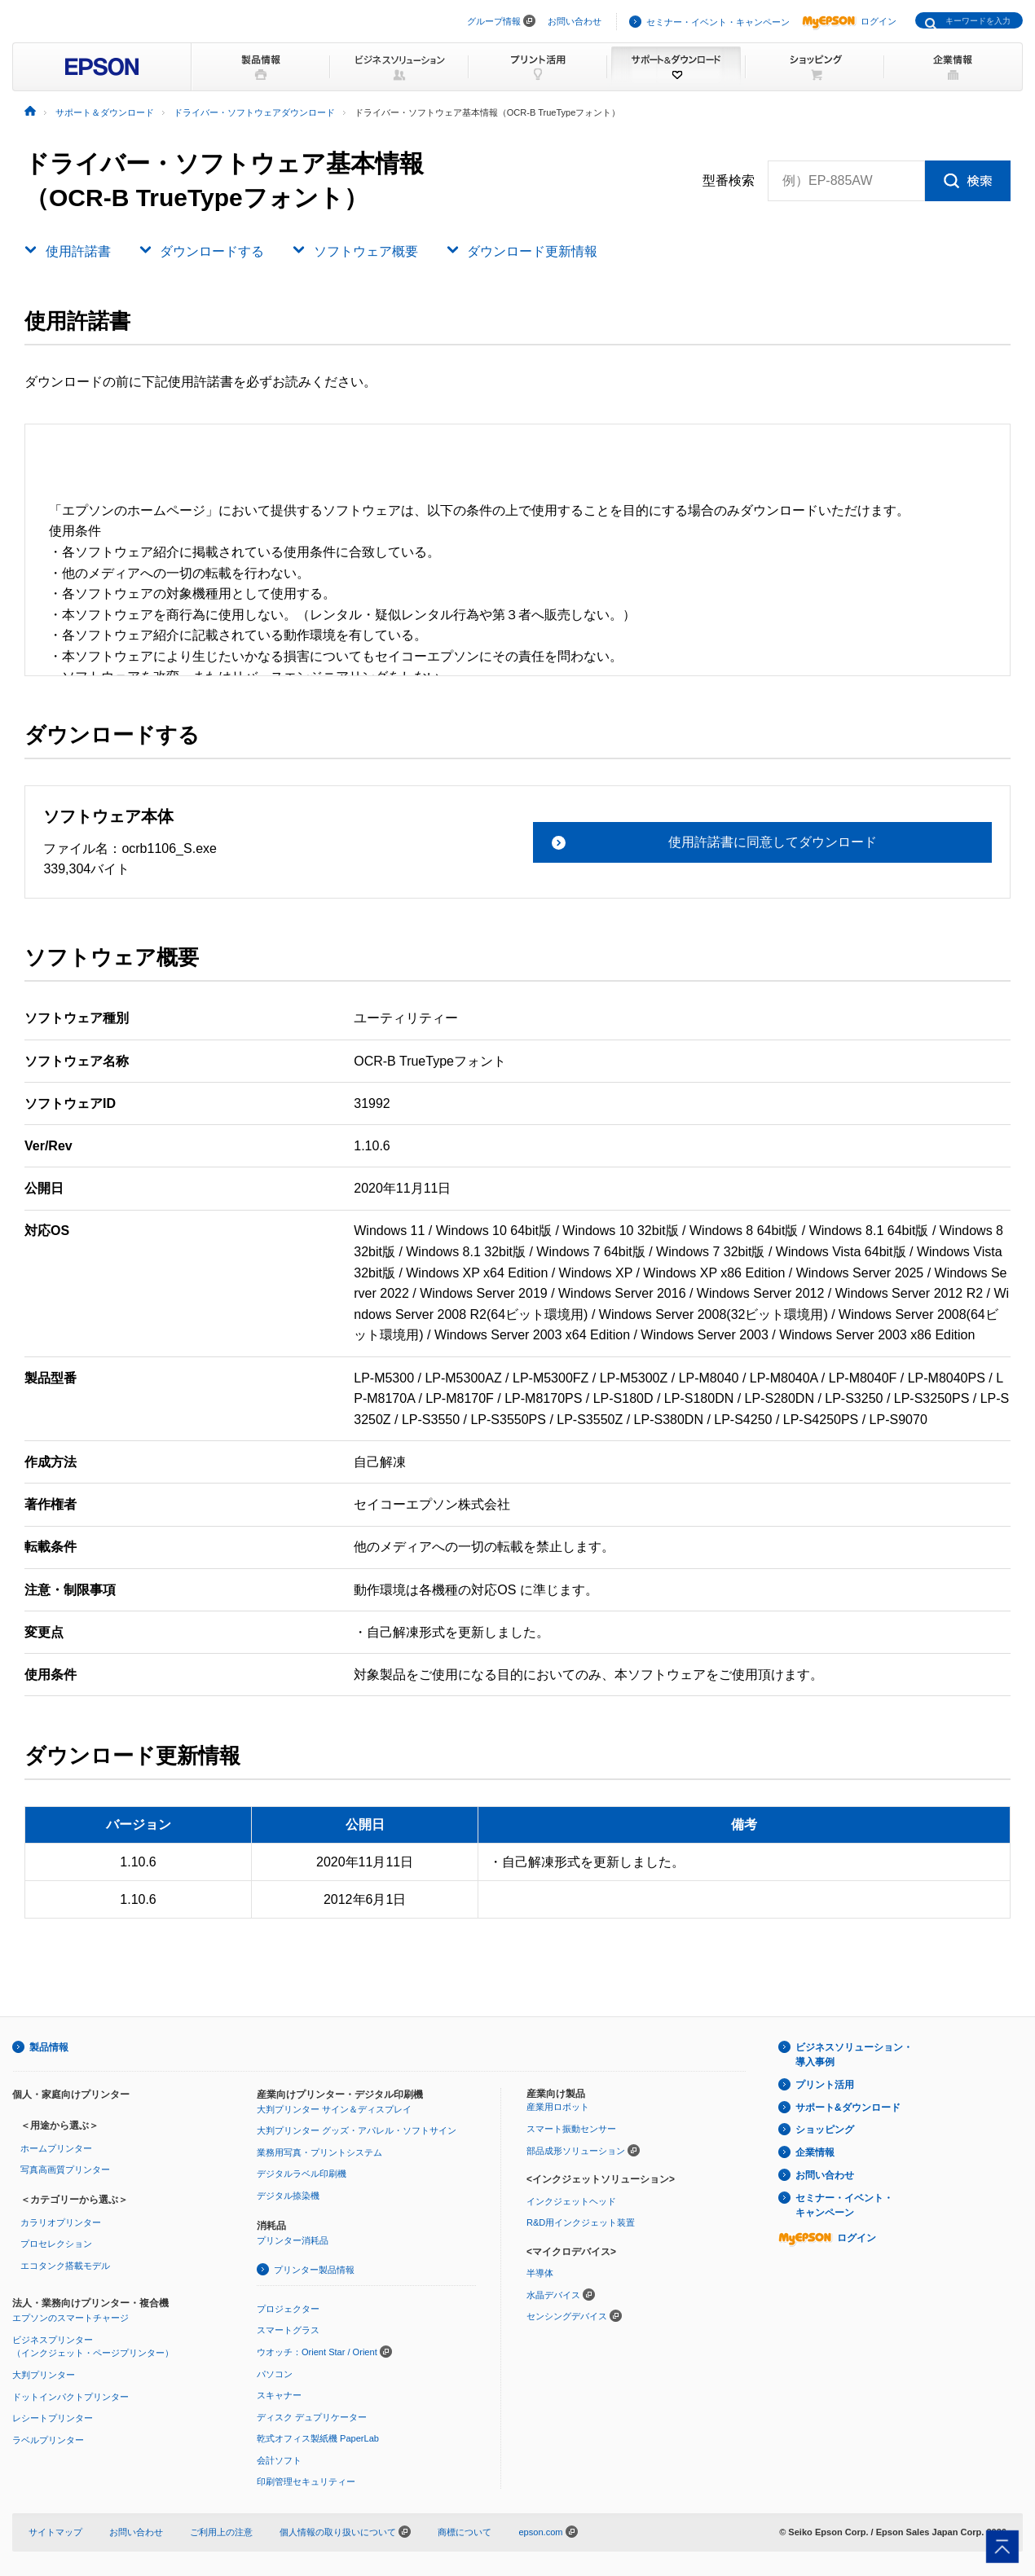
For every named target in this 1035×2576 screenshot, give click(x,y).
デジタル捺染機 (288, 2195)
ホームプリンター (56, 2148)
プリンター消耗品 (292, 2240)
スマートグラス (288, 2330)
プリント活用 (824, 2084)
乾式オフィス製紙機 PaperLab (318, 2438)
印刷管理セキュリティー (306, 2481)
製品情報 (48, 2047)
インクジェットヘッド (571, 2201)
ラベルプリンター (48, 2440)
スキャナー (279, 2395)
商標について (464, 2532)
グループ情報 (494, 21)
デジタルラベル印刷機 (301, 2173)
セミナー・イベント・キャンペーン (718, 22)
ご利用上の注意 (221, 2532)
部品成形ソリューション (575, 2151)
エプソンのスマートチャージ (70, 2318)
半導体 (539, 2273)
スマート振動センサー (571, 2129)
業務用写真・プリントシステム (319, 2152)
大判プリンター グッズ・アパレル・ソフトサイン (356, 2130)
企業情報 (815, 2152)
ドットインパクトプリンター (70, 2397)
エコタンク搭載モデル (65, 2265)
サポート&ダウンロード (848, 2107)
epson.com (540, 2532)
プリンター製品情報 (314, 2270)
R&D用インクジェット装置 (580, 2222)
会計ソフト (279, 2460)
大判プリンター (43, 2375)
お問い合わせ (574, 21)
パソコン (275, 2374)
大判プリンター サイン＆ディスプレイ (334, 2109)
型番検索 (728, 181)
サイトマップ (55, 2532)
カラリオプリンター (60, 2222)
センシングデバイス (566, 2316)
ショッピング (824, 2129)
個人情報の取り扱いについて (345, 2532)
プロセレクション (56, 2244)
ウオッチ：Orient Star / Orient (317, 2352)
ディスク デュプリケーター (312, 2417)
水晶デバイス (553, 2295)
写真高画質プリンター (65, 2169)
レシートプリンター (52, 2418)
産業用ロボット (557, 2107)
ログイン (849, 21)
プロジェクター (288, 2309)
